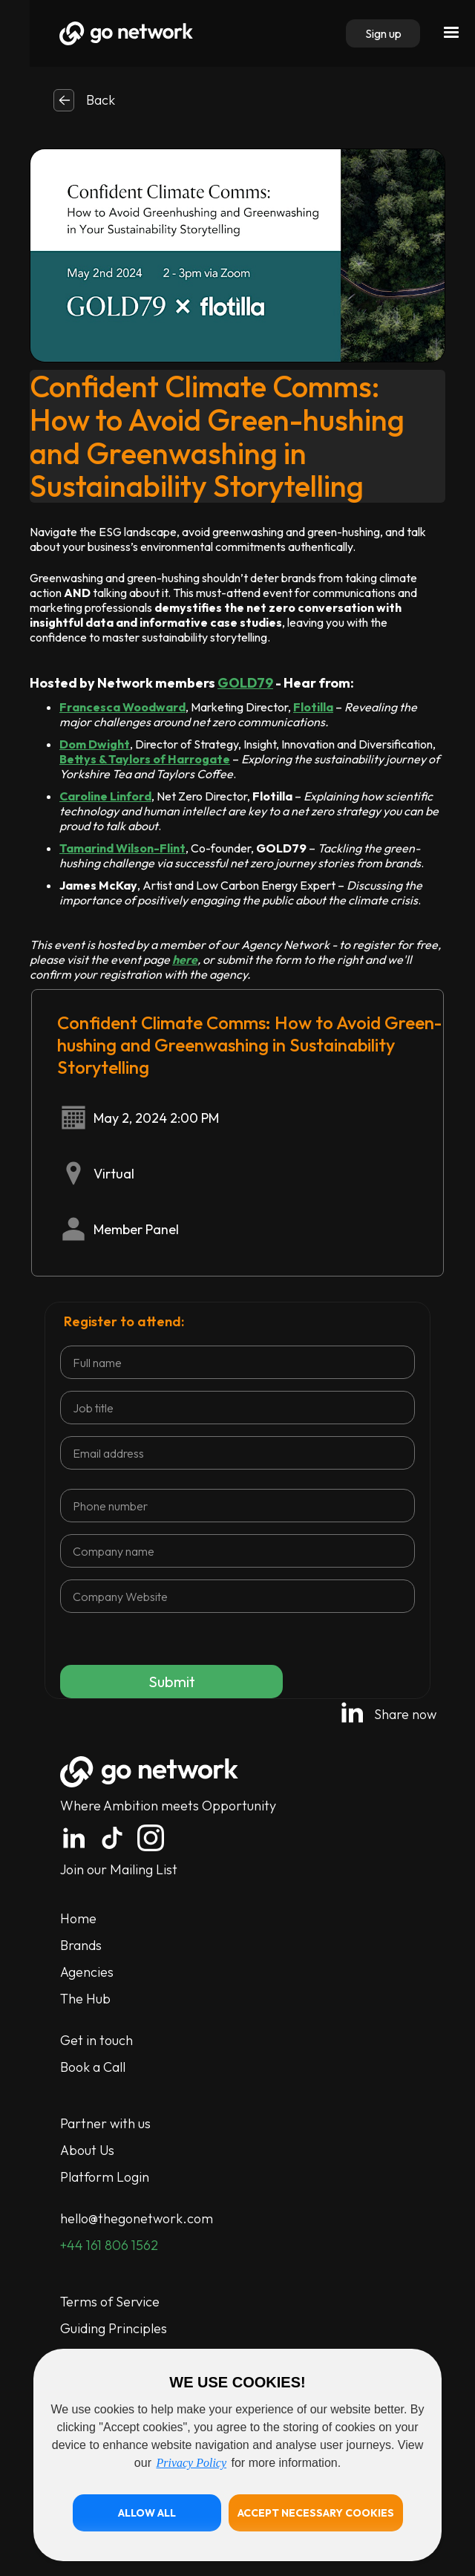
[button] (147, 2512)
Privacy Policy (191, 2462)
